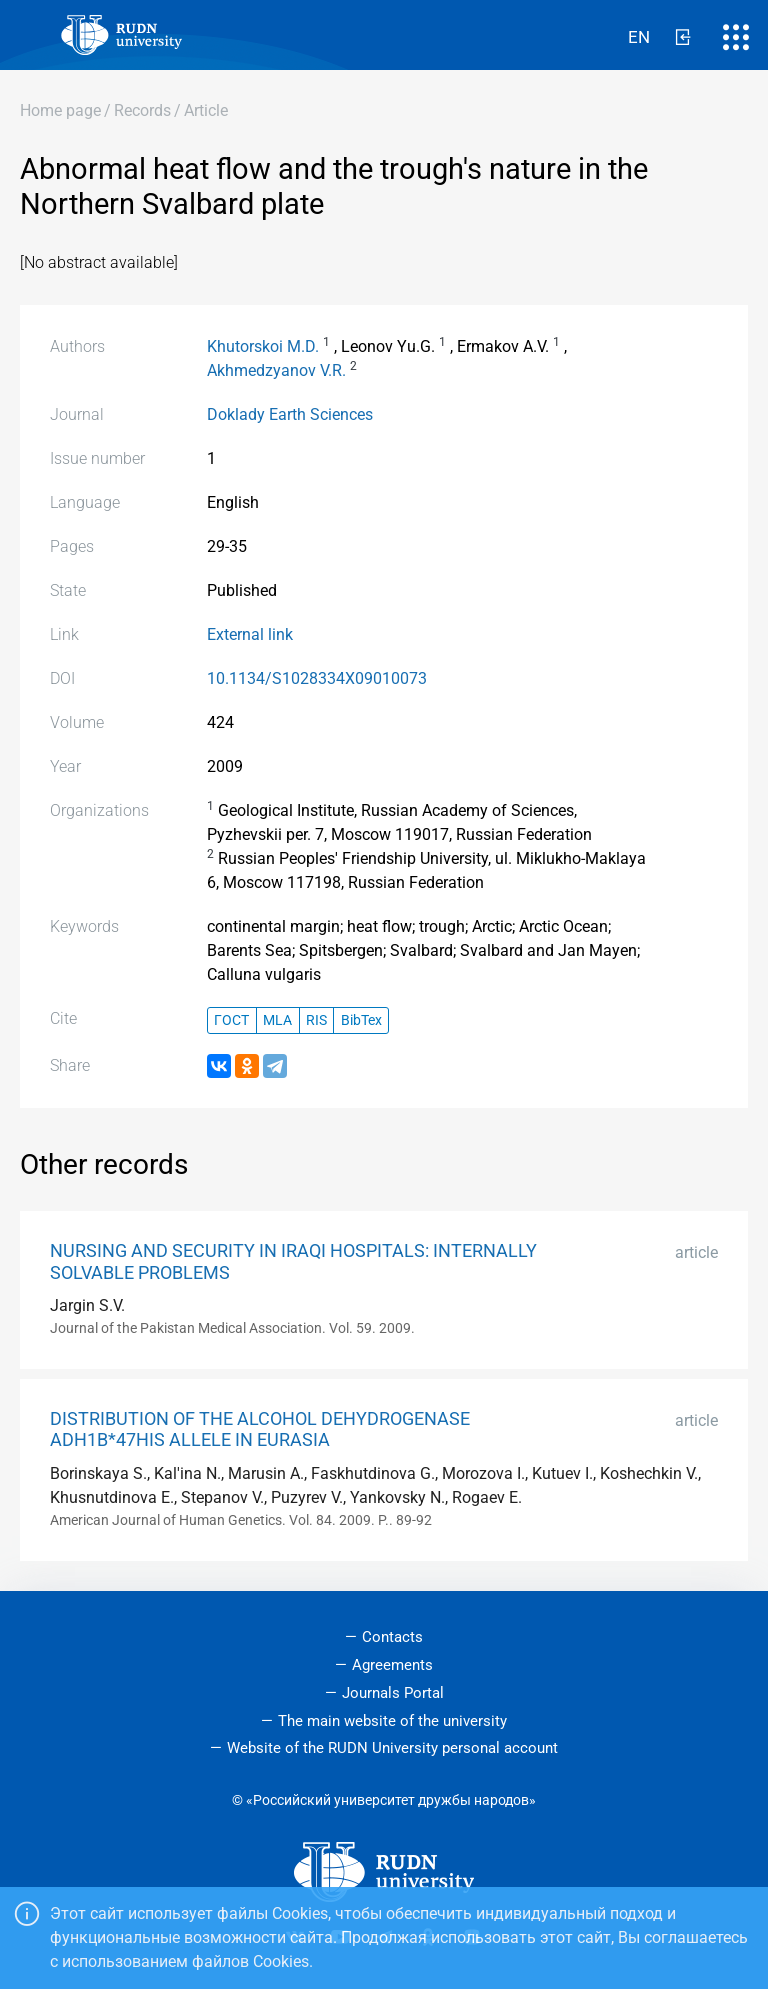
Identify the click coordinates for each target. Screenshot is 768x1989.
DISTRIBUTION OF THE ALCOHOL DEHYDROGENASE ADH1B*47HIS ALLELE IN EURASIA (260, 1429)
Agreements (392, 1665)
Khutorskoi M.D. (263, 346)
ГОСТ (231, 1020)
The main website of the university (392, 1721)
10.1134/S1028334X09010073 (317, 678)
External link (250, 634)
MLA (277, 1020)
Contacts (392, 1637)
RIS (316, 1020)
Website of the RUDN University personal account (392, 1748)
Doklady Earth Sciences (290, 414)
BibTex (361, 1020)
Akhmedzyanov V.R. (276, 370)
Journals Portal (393, 1693)
